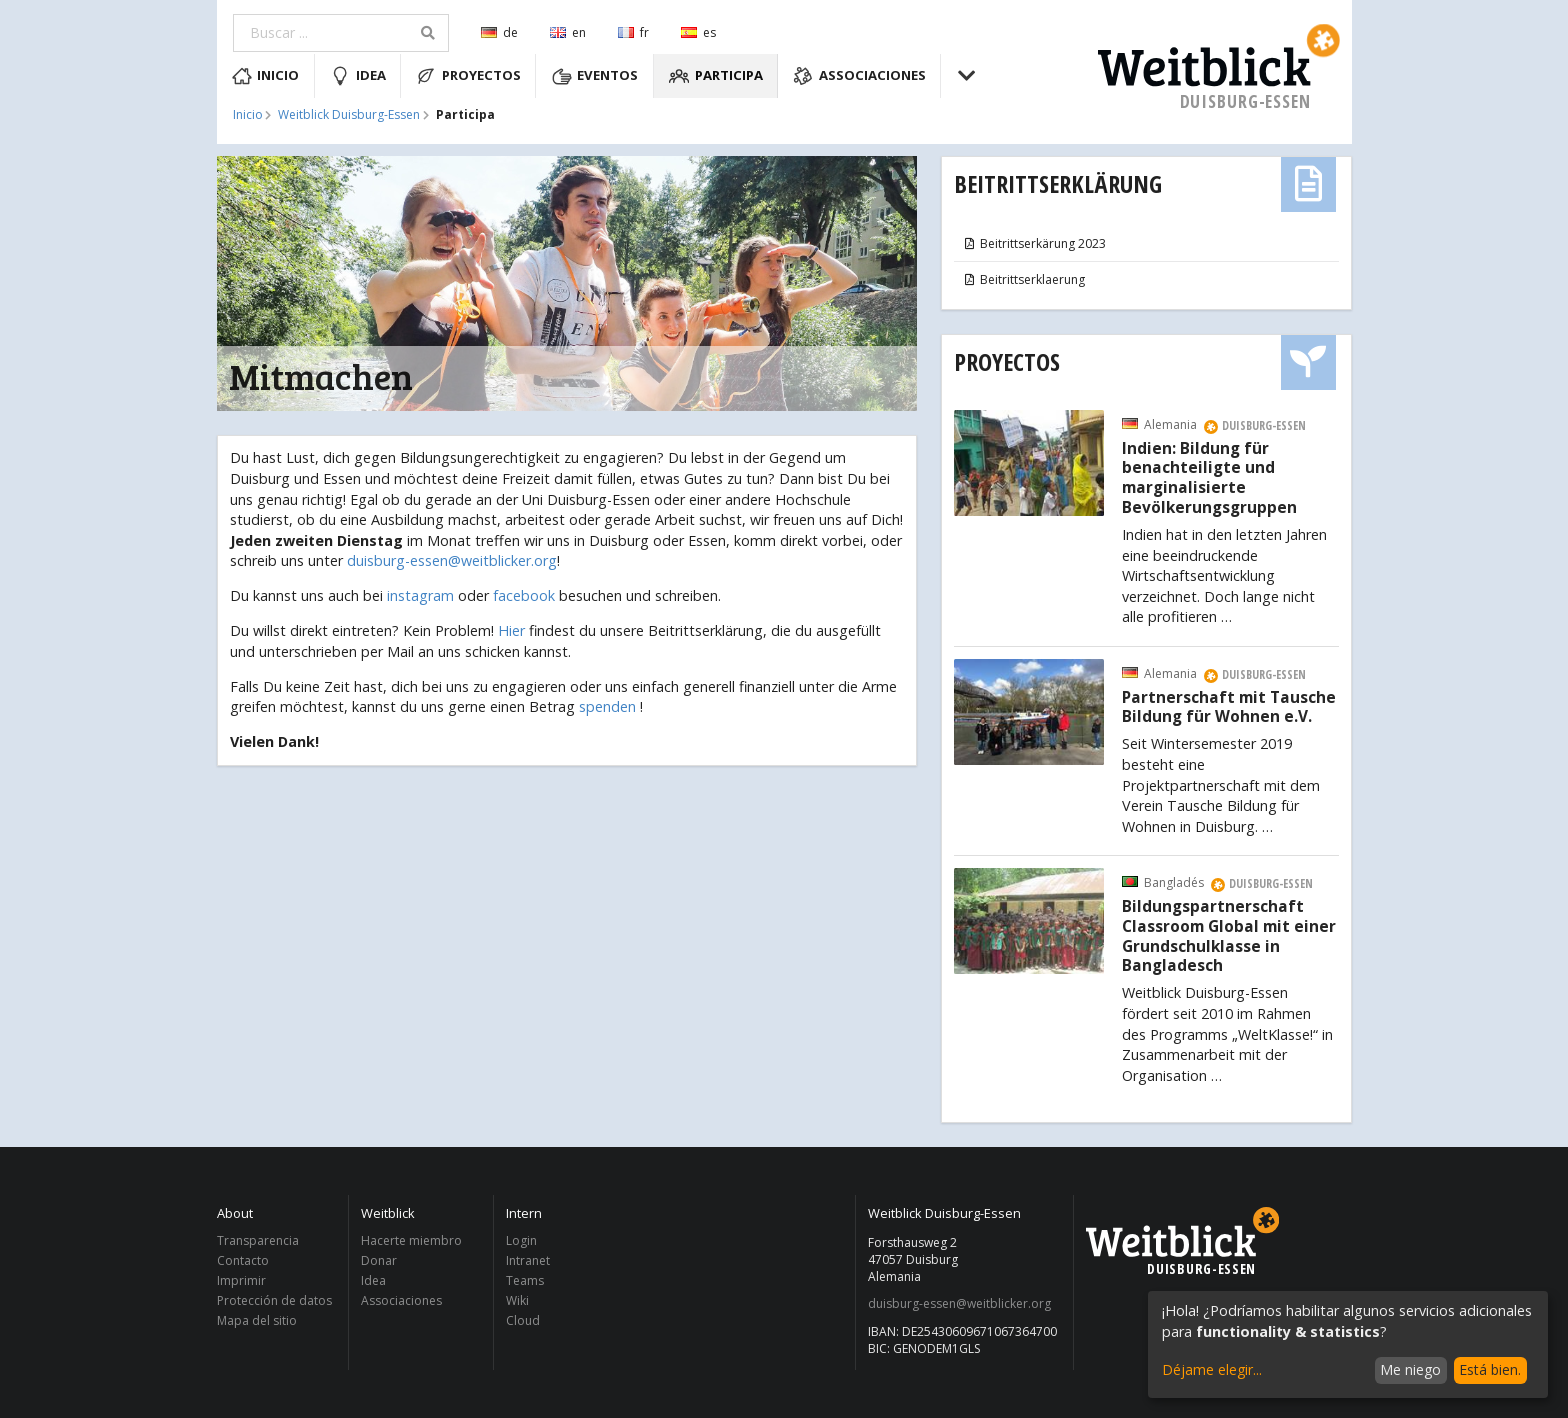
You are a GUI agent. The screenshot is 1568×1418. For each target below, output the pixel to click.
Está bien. (1490, 1369)
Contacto (243, 1260)
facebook (524, 595)
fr (633, 32)
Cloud (523, 1320)
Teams (525, 1280)
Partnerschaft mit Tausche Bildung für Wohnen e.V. (1229, 708)
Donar (379, 1260)
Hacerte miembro (411, 1241)
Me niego (1410, 1369)
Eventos (595, 76)
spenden (607, 706)
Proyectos (468, 76)
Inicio (266, 76)
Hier (511, 630)
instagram (420, 595)
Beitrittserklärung (1058, 183)
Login (521, 1241)
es (698, 32)
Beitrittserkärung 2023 (1034, 243)
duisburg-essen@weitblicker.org (452, 560)
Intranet (528, 1260)
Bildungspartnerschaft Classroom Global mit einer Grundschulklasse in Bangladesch (1229, 936)
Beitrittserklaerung (1024, 279)
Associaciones (859, 76)
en (568, 32)
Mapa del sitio (257, 1320)
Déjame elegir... (1212, 1369)
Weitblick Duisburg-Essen (349, 115)
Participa (716, 76)
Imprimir (241, 1280)
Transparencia (258, 1241)
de (499, 32)
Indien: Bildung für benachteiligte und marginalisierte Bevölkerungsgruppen (1209, 478)
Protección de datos (274, 1300)
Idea (358, 76)
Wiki (517, 1300)
